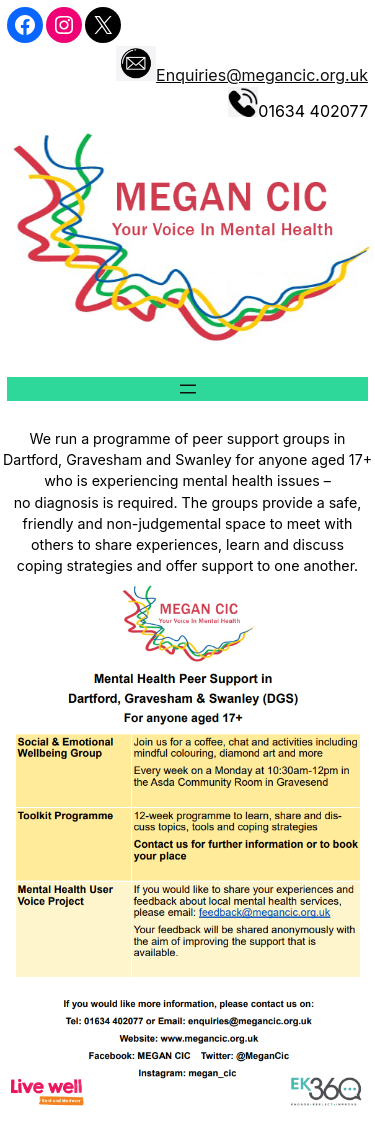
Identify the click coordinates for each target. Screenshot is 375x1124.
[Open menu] (188, 389)
